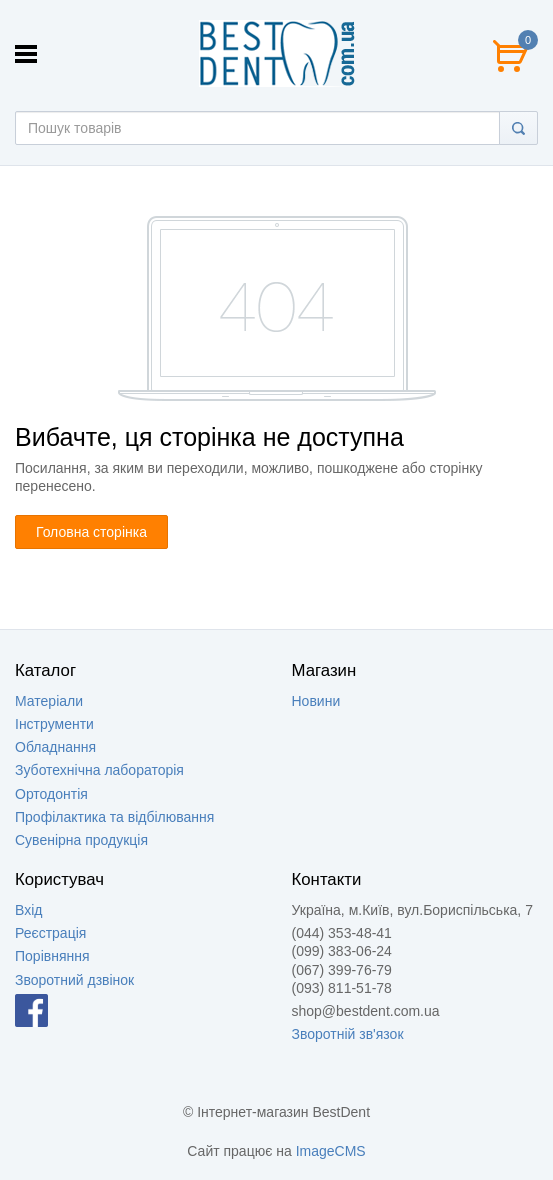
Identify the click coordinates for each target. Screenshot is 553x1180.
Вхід (28, 910)
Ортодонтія (51, 794)
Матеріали (49, 701)
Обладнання (55, 747)
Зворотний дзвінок (74, 980)
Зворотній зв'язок (348, 1034)
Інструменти (54, 724)
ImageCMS (331, 1151)
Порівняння (52, 956)
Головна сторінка (91, 532)
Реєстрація (50, 933)
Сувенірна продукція (81, 840)
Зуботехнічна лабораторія (99, 770)
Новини (316, 701)
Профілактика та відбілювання (114, 817)
